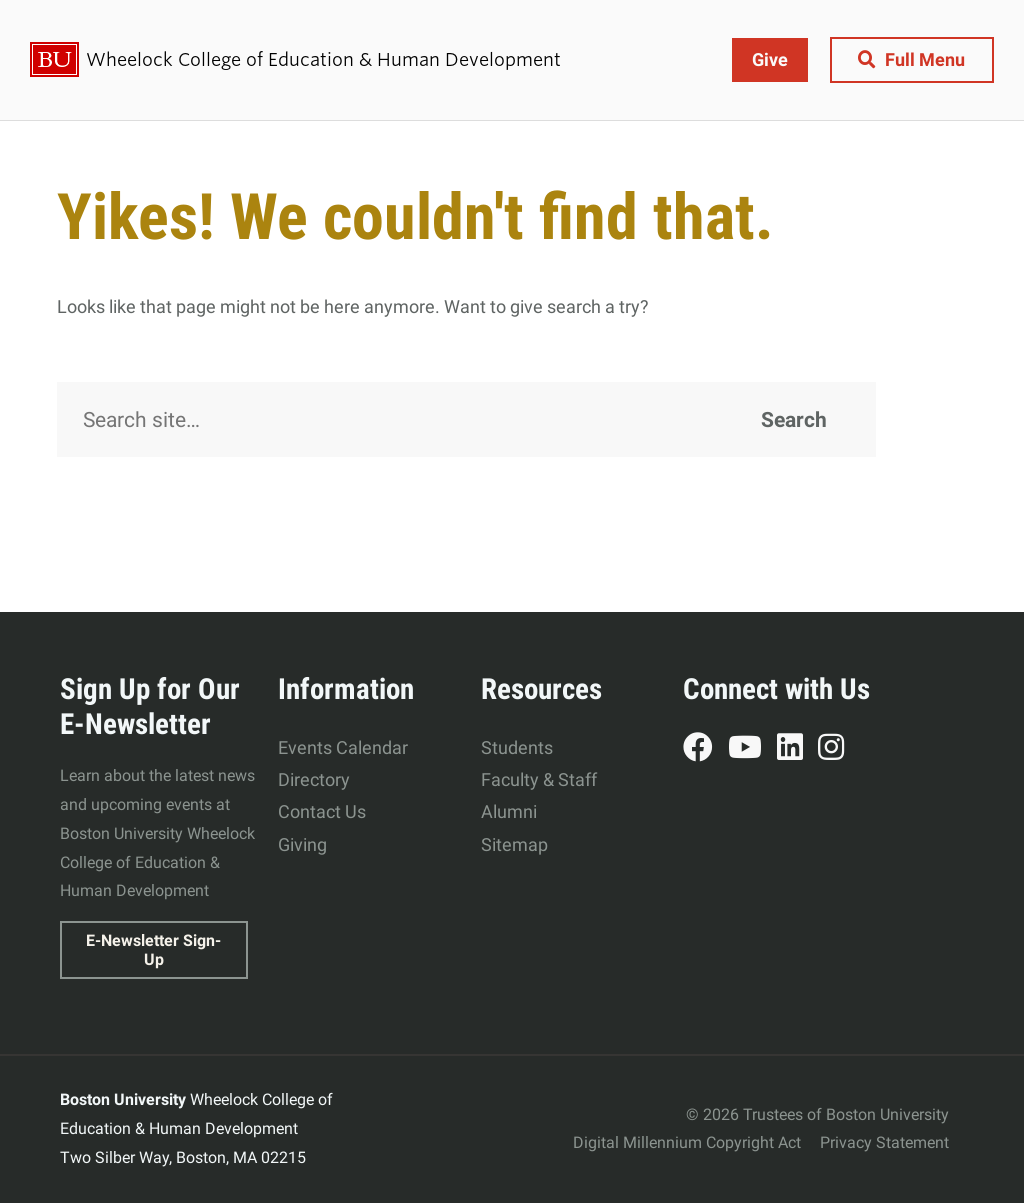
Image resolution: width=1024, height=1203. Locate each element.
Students (517, 747)
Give (769, 59)
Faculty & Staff (539, 779)
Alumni (509, 811)
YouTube (752, 750)
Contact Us (322, 811)
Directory (314, 779)
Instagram (838, 750)
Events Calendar (343, 747)
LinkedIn (797, 750)
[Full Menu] (911, 59)
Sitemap (514, 844)
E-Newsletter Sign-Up (153, 950)
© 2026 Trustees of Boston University (817, 1114)
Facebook (705, 750)
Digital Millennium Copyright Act (687, 1142)
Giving (302, 844)
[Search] (466, 420)
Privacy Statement (884, 1142)
